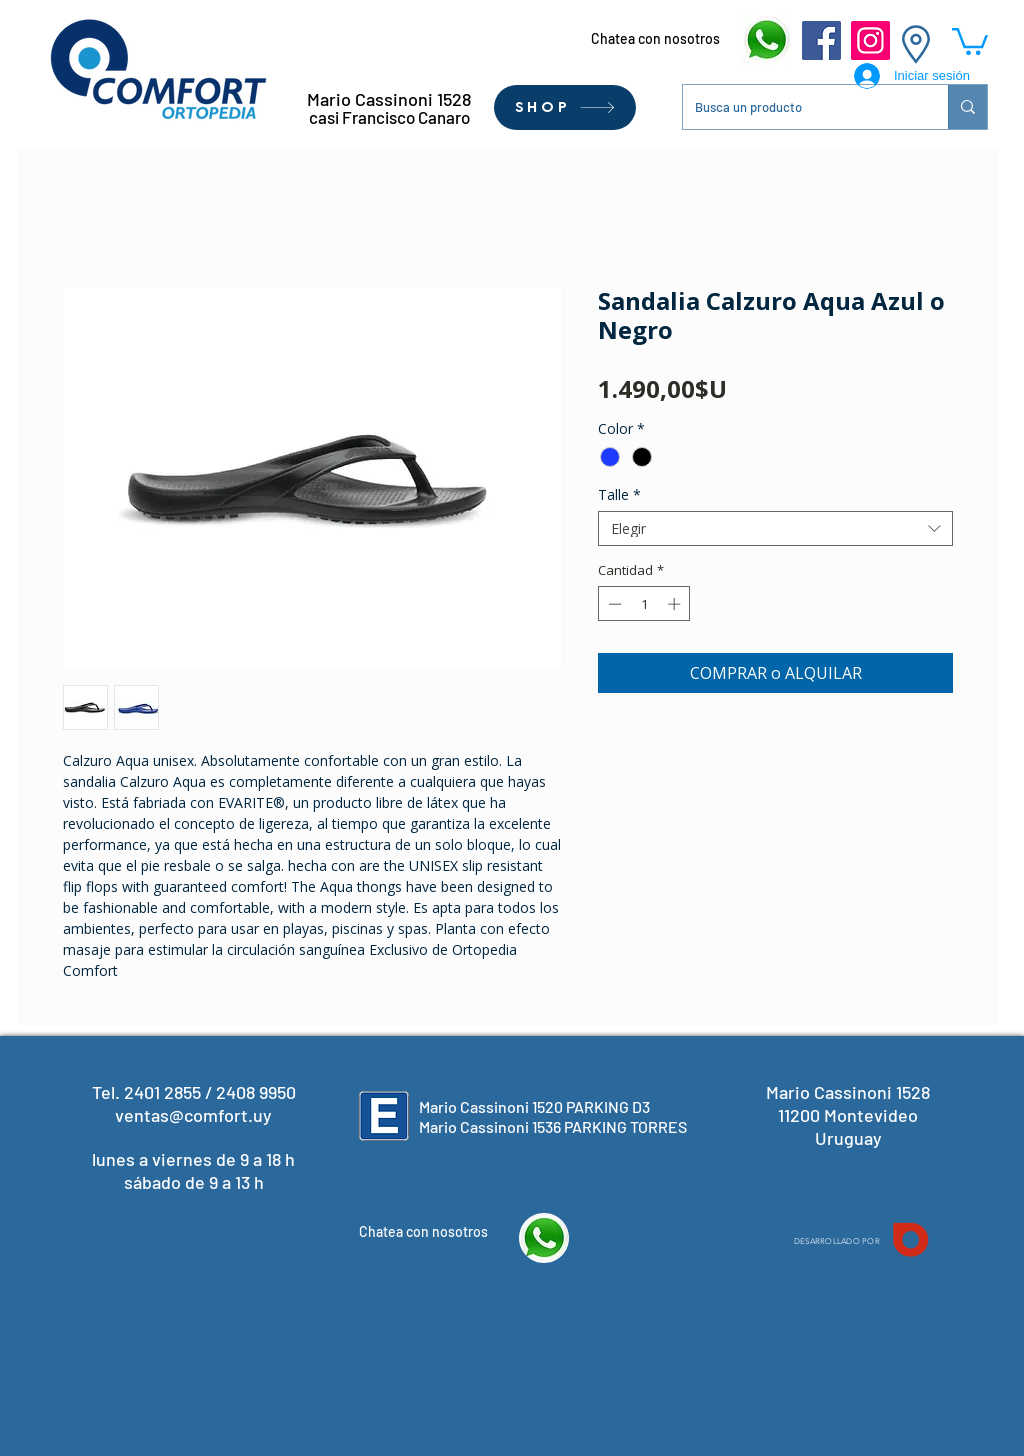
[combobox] (775, 528)
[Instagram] (870, 40)
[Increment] (676, 604)
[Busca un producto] (800, 107)
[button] (970, 40)
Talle (619, 494)
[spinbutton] (644, 604)
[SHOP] (565, 107)
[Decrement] (613, 604)
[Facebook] (821, 40)
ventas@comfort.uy (193, 1115)
